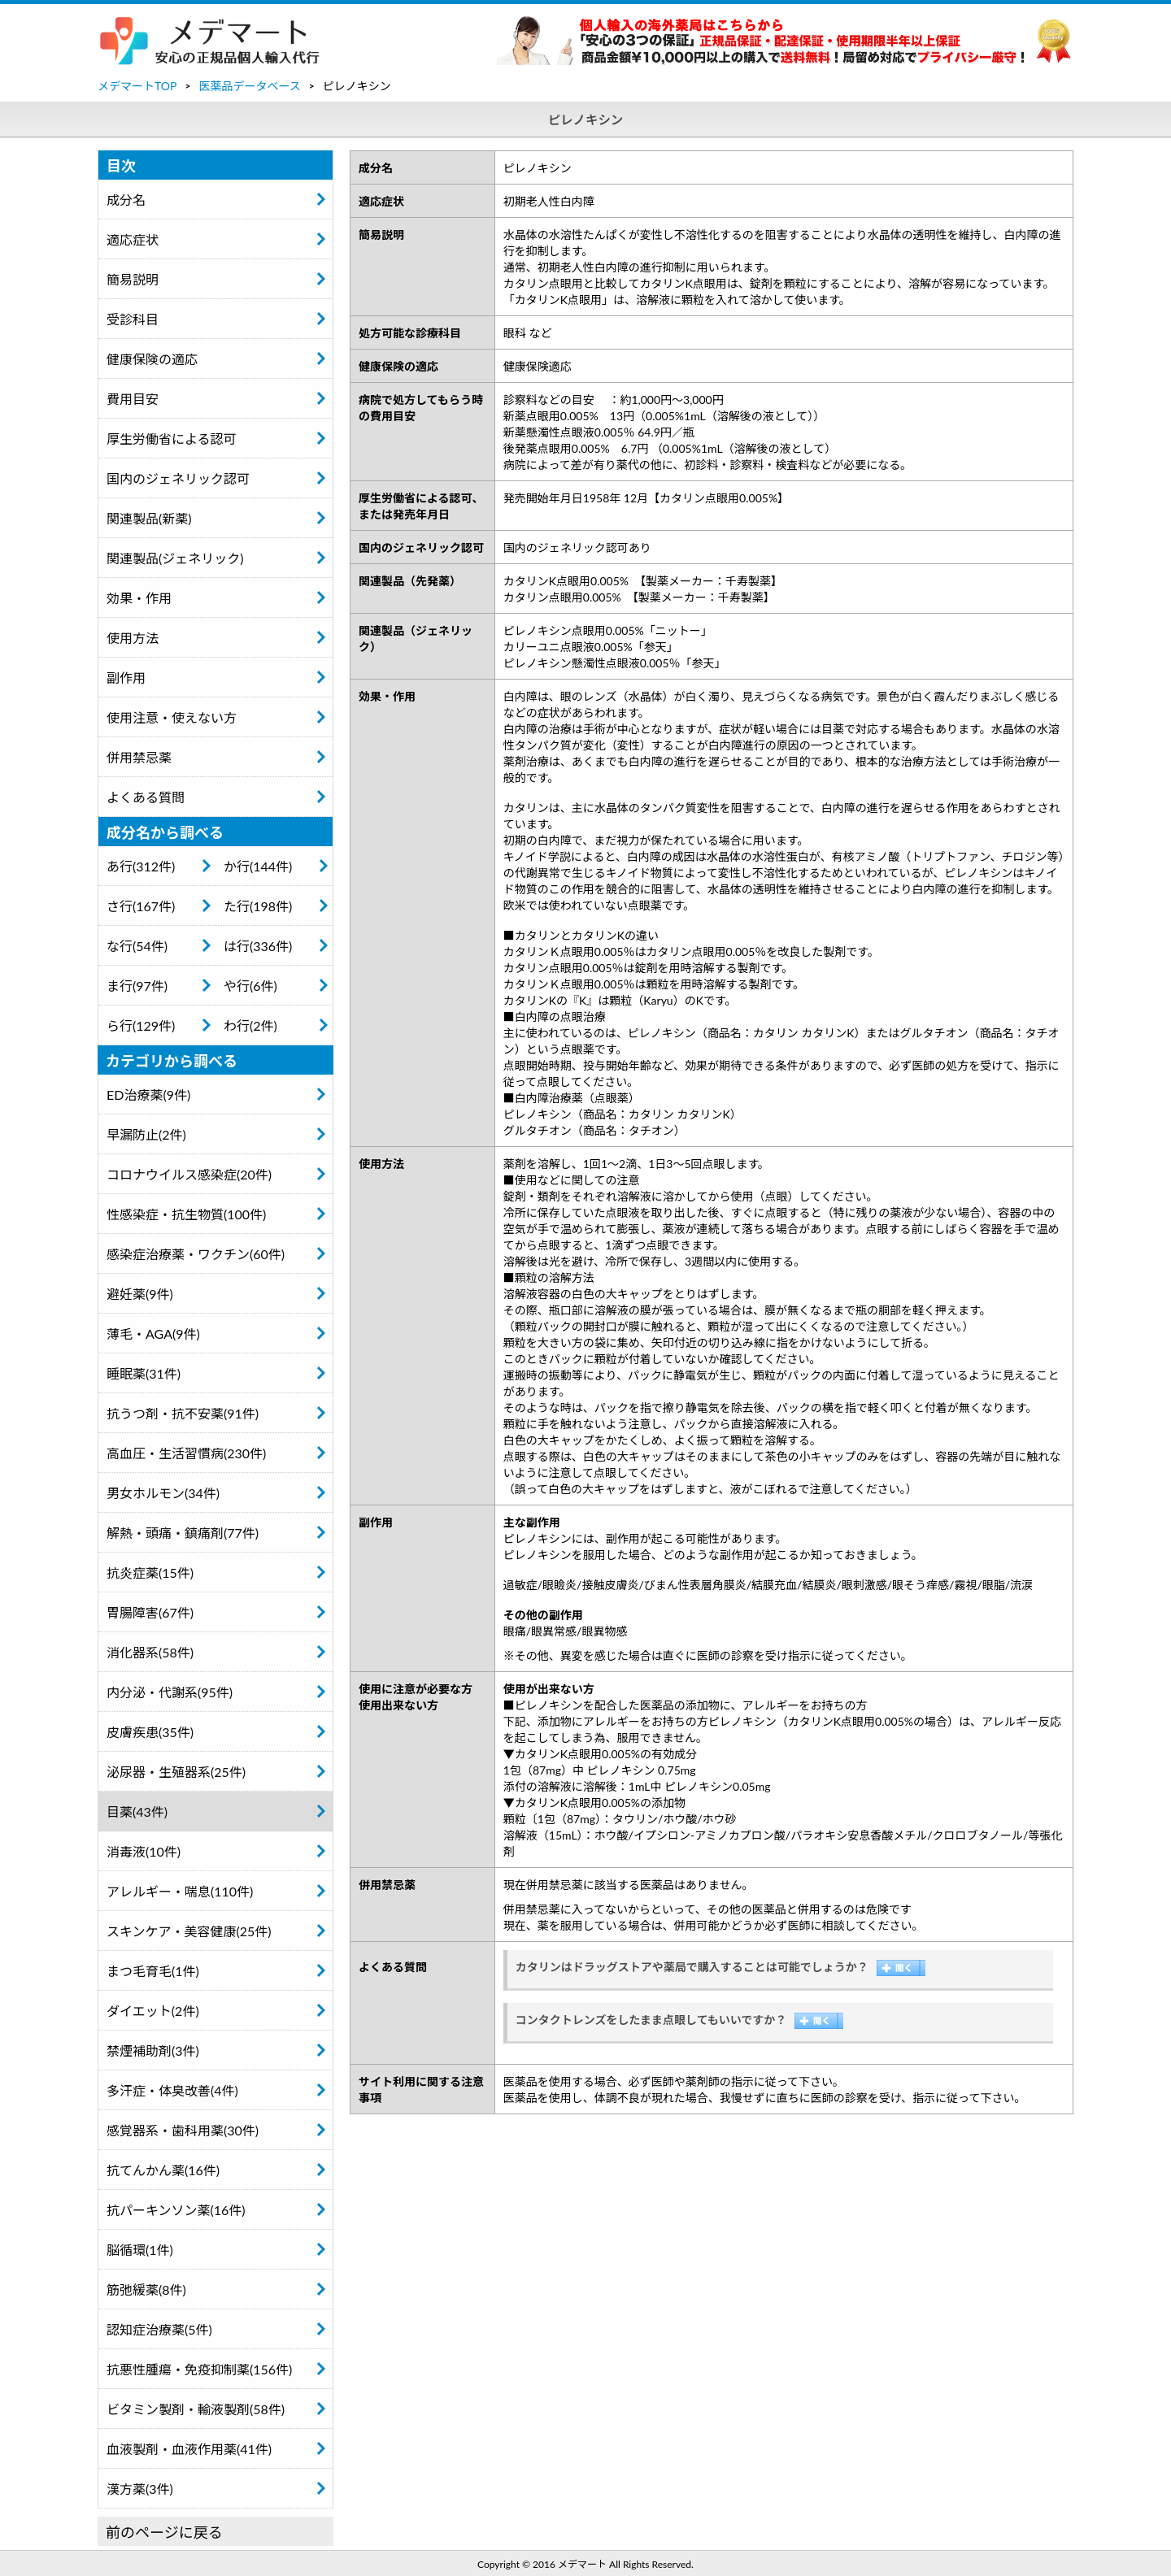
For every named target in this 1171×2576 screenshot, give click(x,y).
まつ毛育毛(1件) (153, 1971)
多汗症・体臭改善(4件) (172, 2090)
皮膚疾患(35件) (150, 1732)
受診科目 (133, 319)
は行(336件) (258, 946)
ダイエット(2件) (153, 2010)
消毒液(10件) (144, 1851)
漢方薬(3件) (140, 2488)
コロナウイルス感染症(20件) (189, 1174)
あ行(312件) (141, 866)
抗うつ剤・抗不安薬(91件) (183, 1413)
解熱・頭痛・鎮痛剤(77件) (183, 1532)
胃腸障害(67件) (150, 1612)
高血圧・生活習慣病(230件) (186, 1453)
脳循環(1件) (140, 2249)
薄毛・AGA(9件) (153, 1333)
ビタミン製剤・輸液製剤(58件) (196, 2409)
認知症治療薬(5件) (159, 2329)
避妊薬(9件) (140, 1293)
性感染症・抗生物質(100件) (186, 1214)
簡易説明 (133, 279)
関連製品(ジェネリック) (175, 558)
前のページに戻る (164, 2532)
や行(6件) (250, 985)
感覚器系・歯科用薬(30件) (183, 2130)
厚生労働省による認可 (172, 438)
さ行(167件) (141, 906)
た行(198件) (258, 906)
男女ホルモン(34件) (163, 1493)
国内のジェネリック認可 (178, 478)
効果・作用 (139, 598)
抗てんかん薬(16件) (163, 2170)
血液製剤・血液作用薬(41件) (189, 2449)
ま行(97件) (137, 985)
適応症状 (133, 239)
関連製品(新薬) (149, 518)
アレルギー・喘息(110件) (180, 1891)
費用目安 (133, 398)
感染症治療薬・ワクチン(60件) (196, 1254)
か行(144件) (258, 866)
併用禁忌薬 (139, 757)
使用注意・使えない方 (172, 717)
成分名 (126, 199)
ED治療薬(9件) (148, 1094)
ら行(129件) (141, 1025)
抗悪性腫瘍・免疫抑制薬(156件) (199, 2369)
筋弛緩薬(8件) (146, 2289)
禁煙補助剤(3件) (153, 2050)
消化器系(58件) (150, 1652)
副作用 (126, 677)
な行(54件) (137, 946)
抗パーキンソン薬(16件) (176, 2210)
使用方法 (133, 637)
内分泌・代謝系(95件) (170, 1692)
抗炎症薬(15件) (150, 1572)
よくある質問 (146, 797)
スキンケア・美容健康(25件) (189, 1931)
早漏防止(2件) (146, 1134)
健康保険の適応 (152, 359)
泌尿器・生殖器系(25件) (176, 1771)
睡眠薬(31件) (144, 1373)
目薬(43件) (137, 1811)
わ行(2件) (250, 1025)
